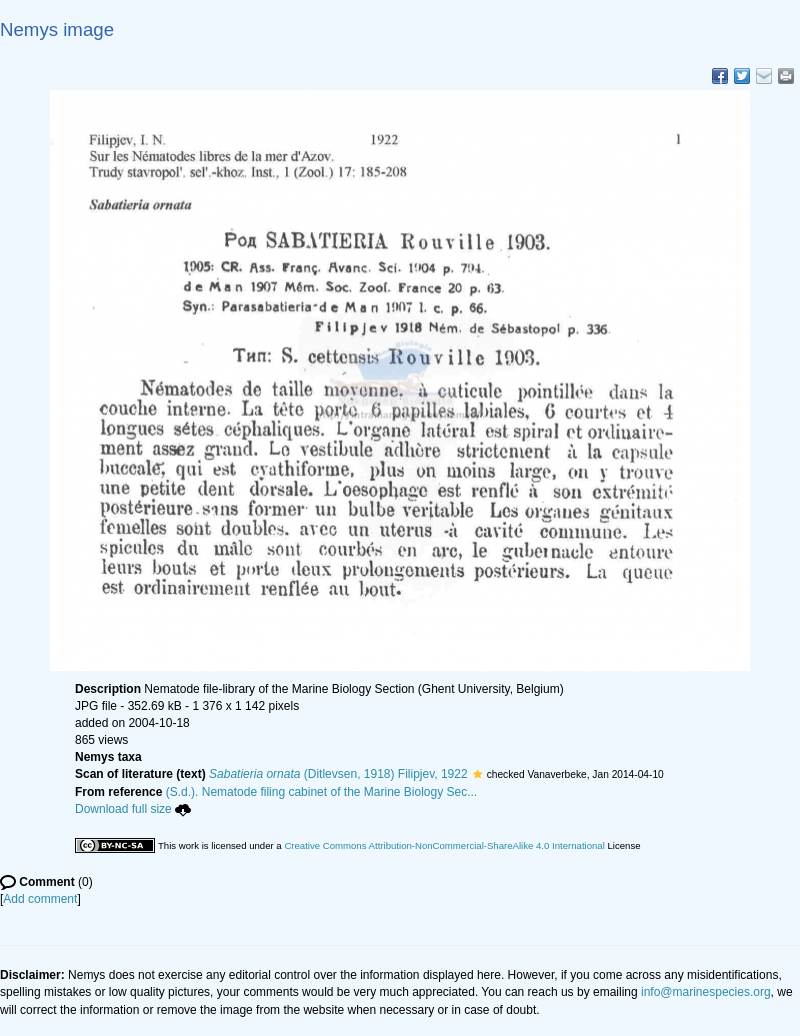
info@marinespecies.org (706, 992)
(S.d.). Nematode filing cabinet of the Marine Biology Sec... (322, 792)
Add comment (40, 899)
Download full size (133, 809)
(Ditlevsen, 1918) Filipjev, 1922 (338, 774)
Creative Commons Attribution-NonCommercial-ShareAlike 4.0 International (444, 845)
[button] (477, 774)
